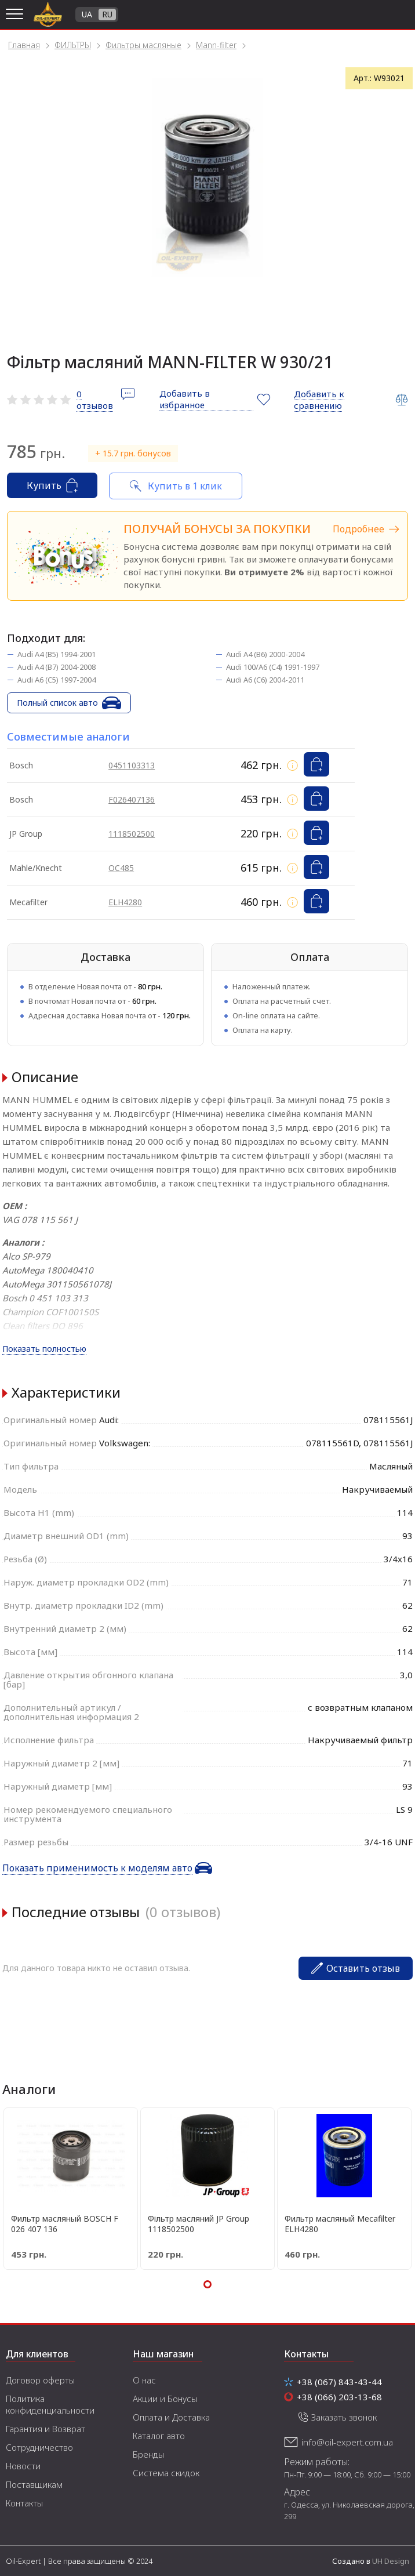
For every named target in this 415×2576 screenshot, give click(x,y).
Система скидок (166, 2473)
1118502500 (131, 833)
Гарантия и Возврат (45, 2428)
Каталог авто (159, 2435)
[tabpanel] (207, 177)
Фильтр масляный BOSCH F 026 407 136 (64, 2224)
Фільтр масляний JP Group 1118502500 (198, 2224)
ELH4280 (125, 902)
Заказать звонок (344, 2417)
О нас (144, 2380)
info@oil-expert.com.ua (347, 2442)
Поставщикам (34, 2484)
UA (87, 14)
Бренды (148, 2454)
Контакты (24, 2503)
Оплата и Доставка (171, 2417)
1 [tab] (207, 2284)
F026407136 (131, 799)
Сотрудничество (39, 2447)
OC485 (121, 867)
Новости (23, 2466)
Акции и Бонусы (165, 2398)
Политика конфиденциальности (50, 2404)
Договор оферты (40, 2380)
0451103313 (131, 765)
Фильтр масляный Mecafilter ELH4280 (340, 2224)
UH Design (390, 2561)
